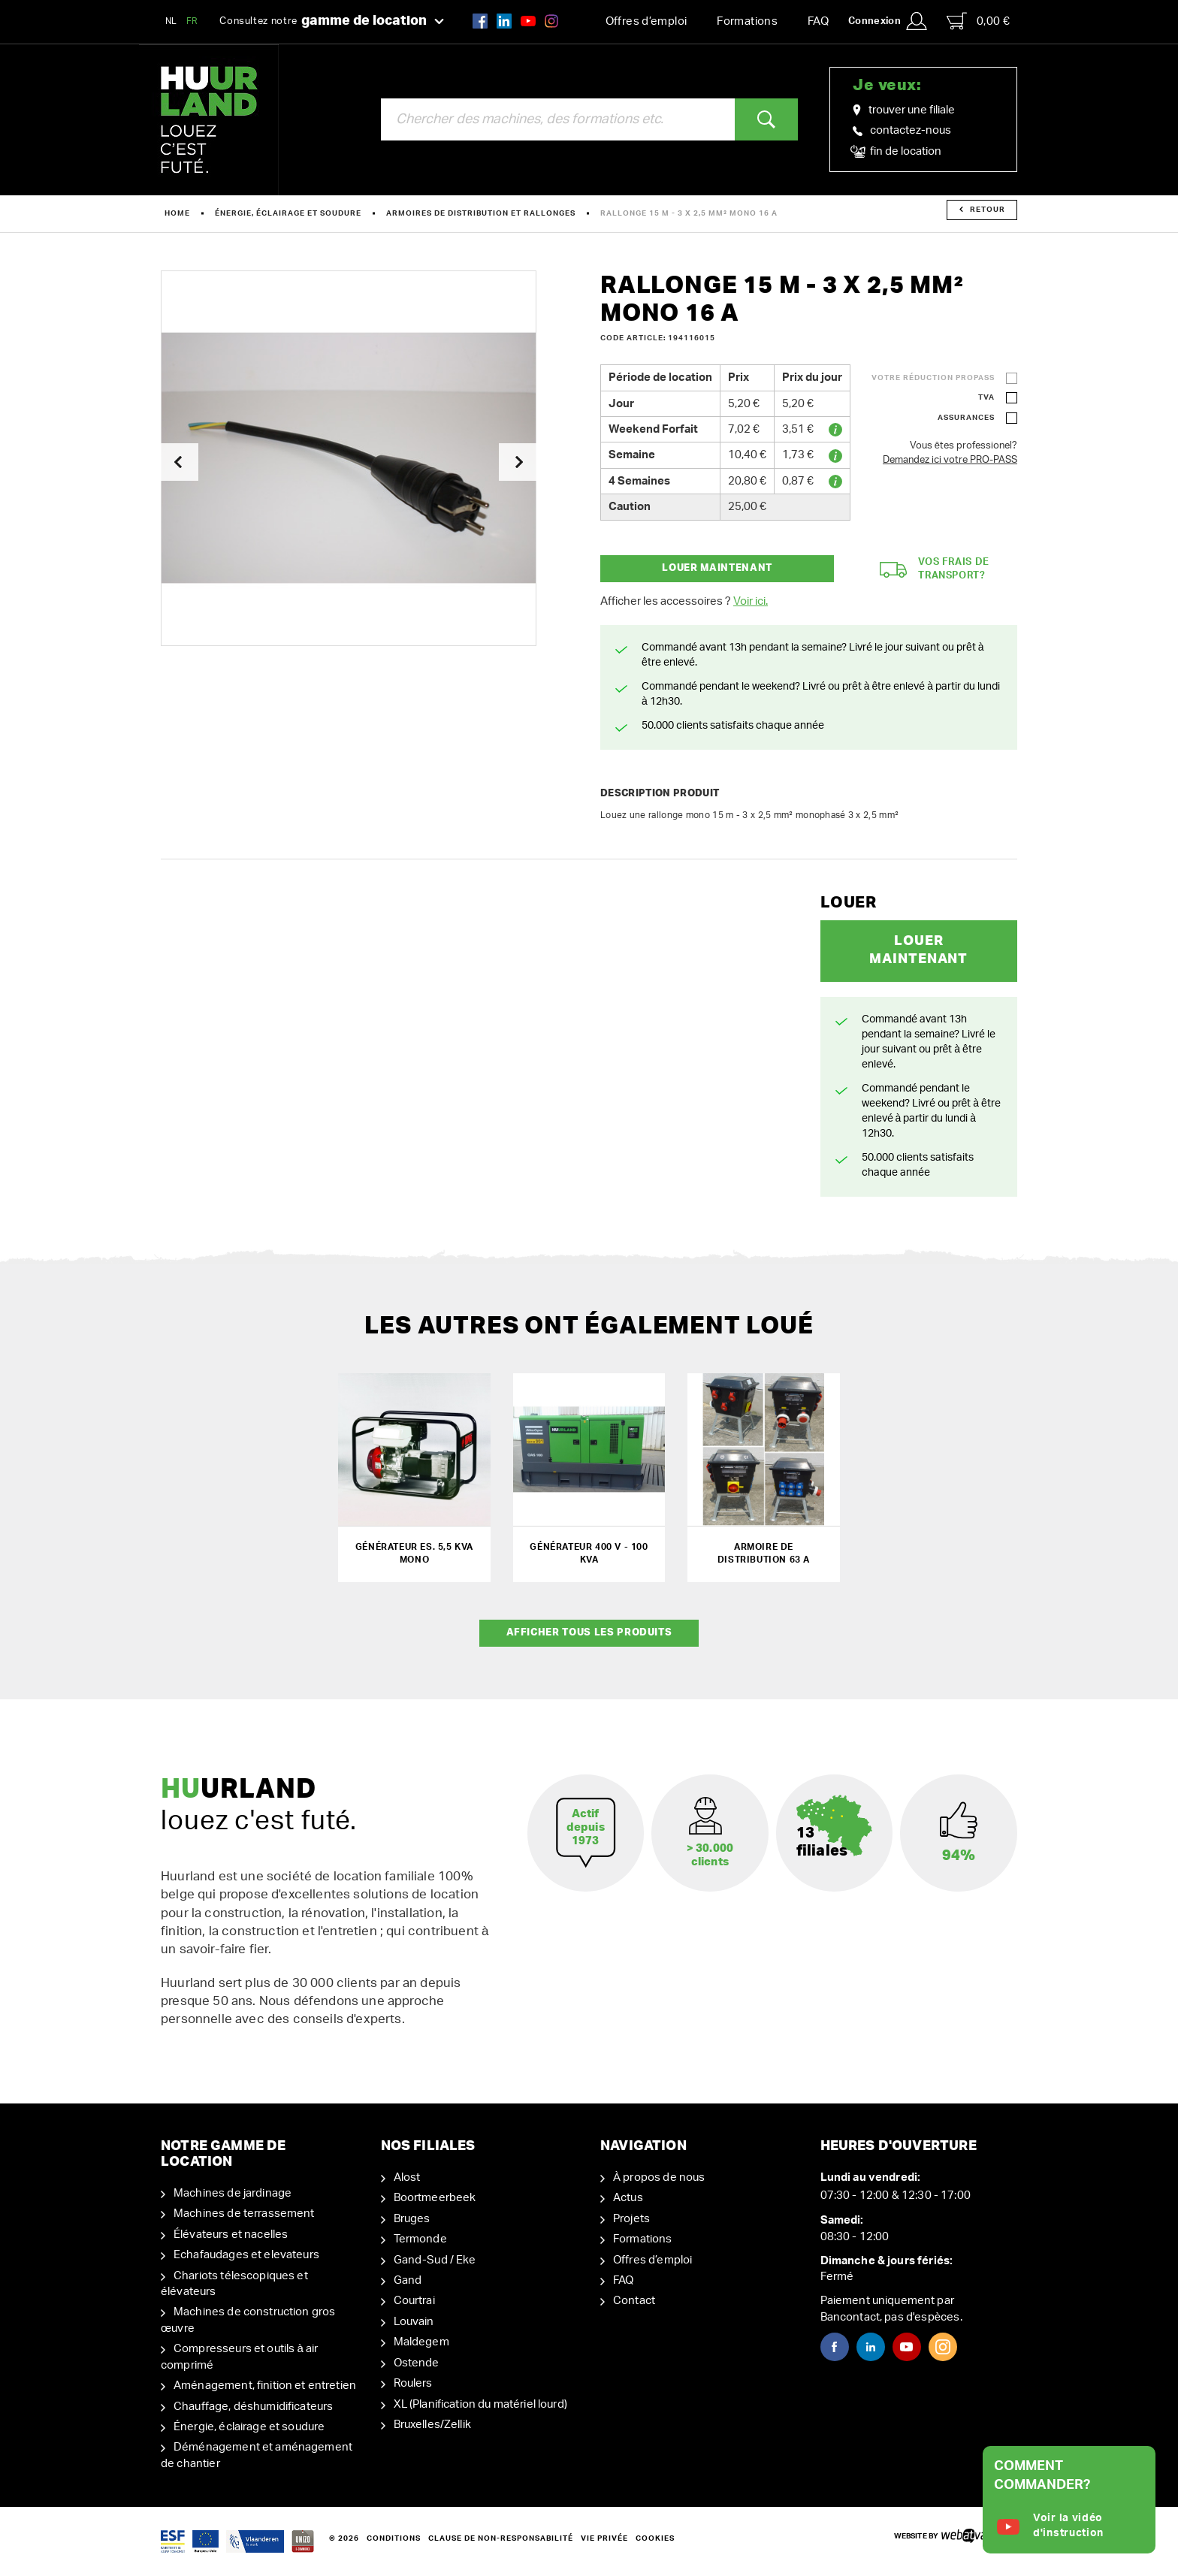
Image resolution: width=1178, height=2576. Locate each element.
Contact (634, 2300)
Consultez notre (331, 22)
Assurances (966, 417)
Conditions (394, 2538)
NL (171, 21)
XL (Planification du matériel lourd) (480, 2404)
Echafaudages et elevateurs (246, 2254)
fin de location (897, 151)
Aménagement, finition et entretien (265, 2385)
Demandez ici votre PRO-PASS (950, 460)
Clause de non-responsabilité (500, 2538)
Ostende (416, 2363)
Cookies (655, 2538)
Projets (631, 2218)
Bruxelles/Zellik (432, 2424)
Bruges (412, 2218)
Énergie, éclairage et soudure (288, 213)
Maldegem (421, 2342)
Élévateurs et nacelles (231, 2234)
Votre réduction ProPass (933, 378)
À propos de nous (659, 2177)
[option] (349, 458)
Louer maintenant (717, 568)
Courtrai (414, 2300)
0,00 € (978, 21)
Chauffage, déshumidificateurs (253, 2406)
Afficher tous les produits (589, 1633)
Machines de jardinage (232, 2193)
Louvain (414, 2321)
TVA (986, 397)
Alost (407, 2177)
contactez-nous (902, 130)
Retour (982, 209)
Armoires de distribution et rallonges (480, 213)
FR (192, 21)
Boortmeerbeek (435, 2197)
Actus (628, 2197)
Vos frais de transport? (934, 569)
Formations (747, 21)
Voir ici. (750, 601)
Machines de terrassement (244, 2213)
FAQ (818, 21)
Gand (408, 2280)
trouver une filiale (904, 110)
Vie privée (604, 2538)
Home (177, 213)
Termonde (420, 2239)
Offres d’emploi (646, 21)
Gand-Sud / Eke (435, 2260)
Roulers (413, 2383)
